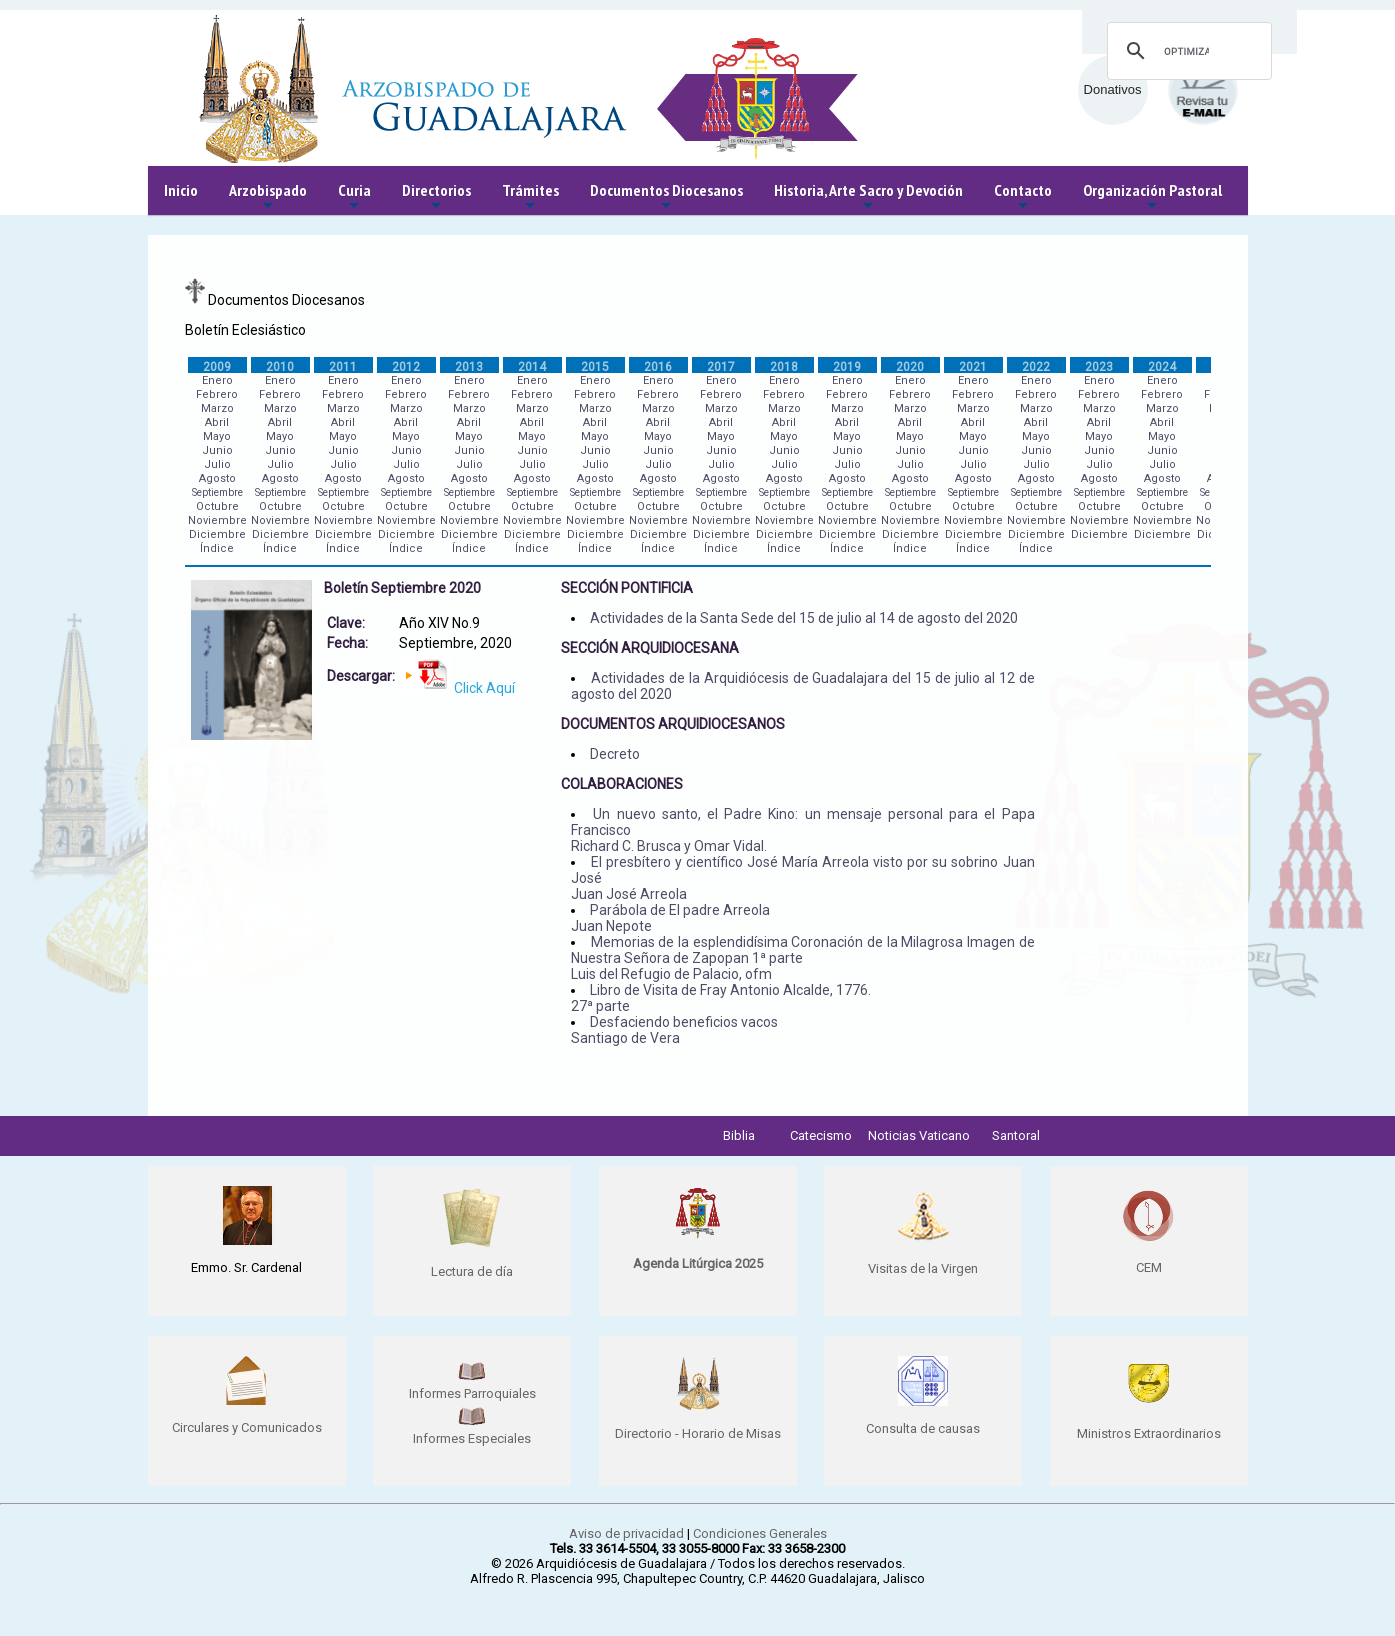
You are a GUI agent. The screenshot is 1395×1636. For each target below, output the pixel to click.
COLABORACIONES (622, 784)
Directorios (436, 197)
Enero (217, 380)
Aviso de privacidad (626, 1533)
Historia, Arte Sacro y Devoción (868, 197)
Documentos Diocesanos (666, 197)
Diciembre (217, 534)
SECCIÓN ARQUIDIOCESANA (650, 648)
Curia (354, 197)
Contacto (1023, 197)
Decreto (615, 754)
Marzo (217, 408)
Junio (217, 450)
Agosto (217, 478)
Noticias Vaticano (919, 1135)
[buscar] (1186, 51)
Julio (217, 464)
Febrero (217, 394)
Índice (217, 548)
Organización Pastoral (1152, 197)
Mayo (217, 436)
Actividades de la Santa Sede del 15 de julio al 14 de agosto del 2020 (804, 618)
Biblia (739, 1135)
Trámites (530, 197)
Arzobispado (268, 197)
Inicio (181, 190)
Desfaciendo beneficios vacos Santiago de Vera (674, 1030)
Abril (217, 422)
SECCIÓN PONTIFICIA (627, 588)
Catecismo (821, 1135)
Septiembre (217, 492)
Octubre (217, 506)
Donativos (1113, 89)
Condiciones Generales (760, 1533)
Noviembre (217, 520)
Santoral (1016, 1135)
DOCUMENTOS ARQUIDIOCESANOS (673, 724)
